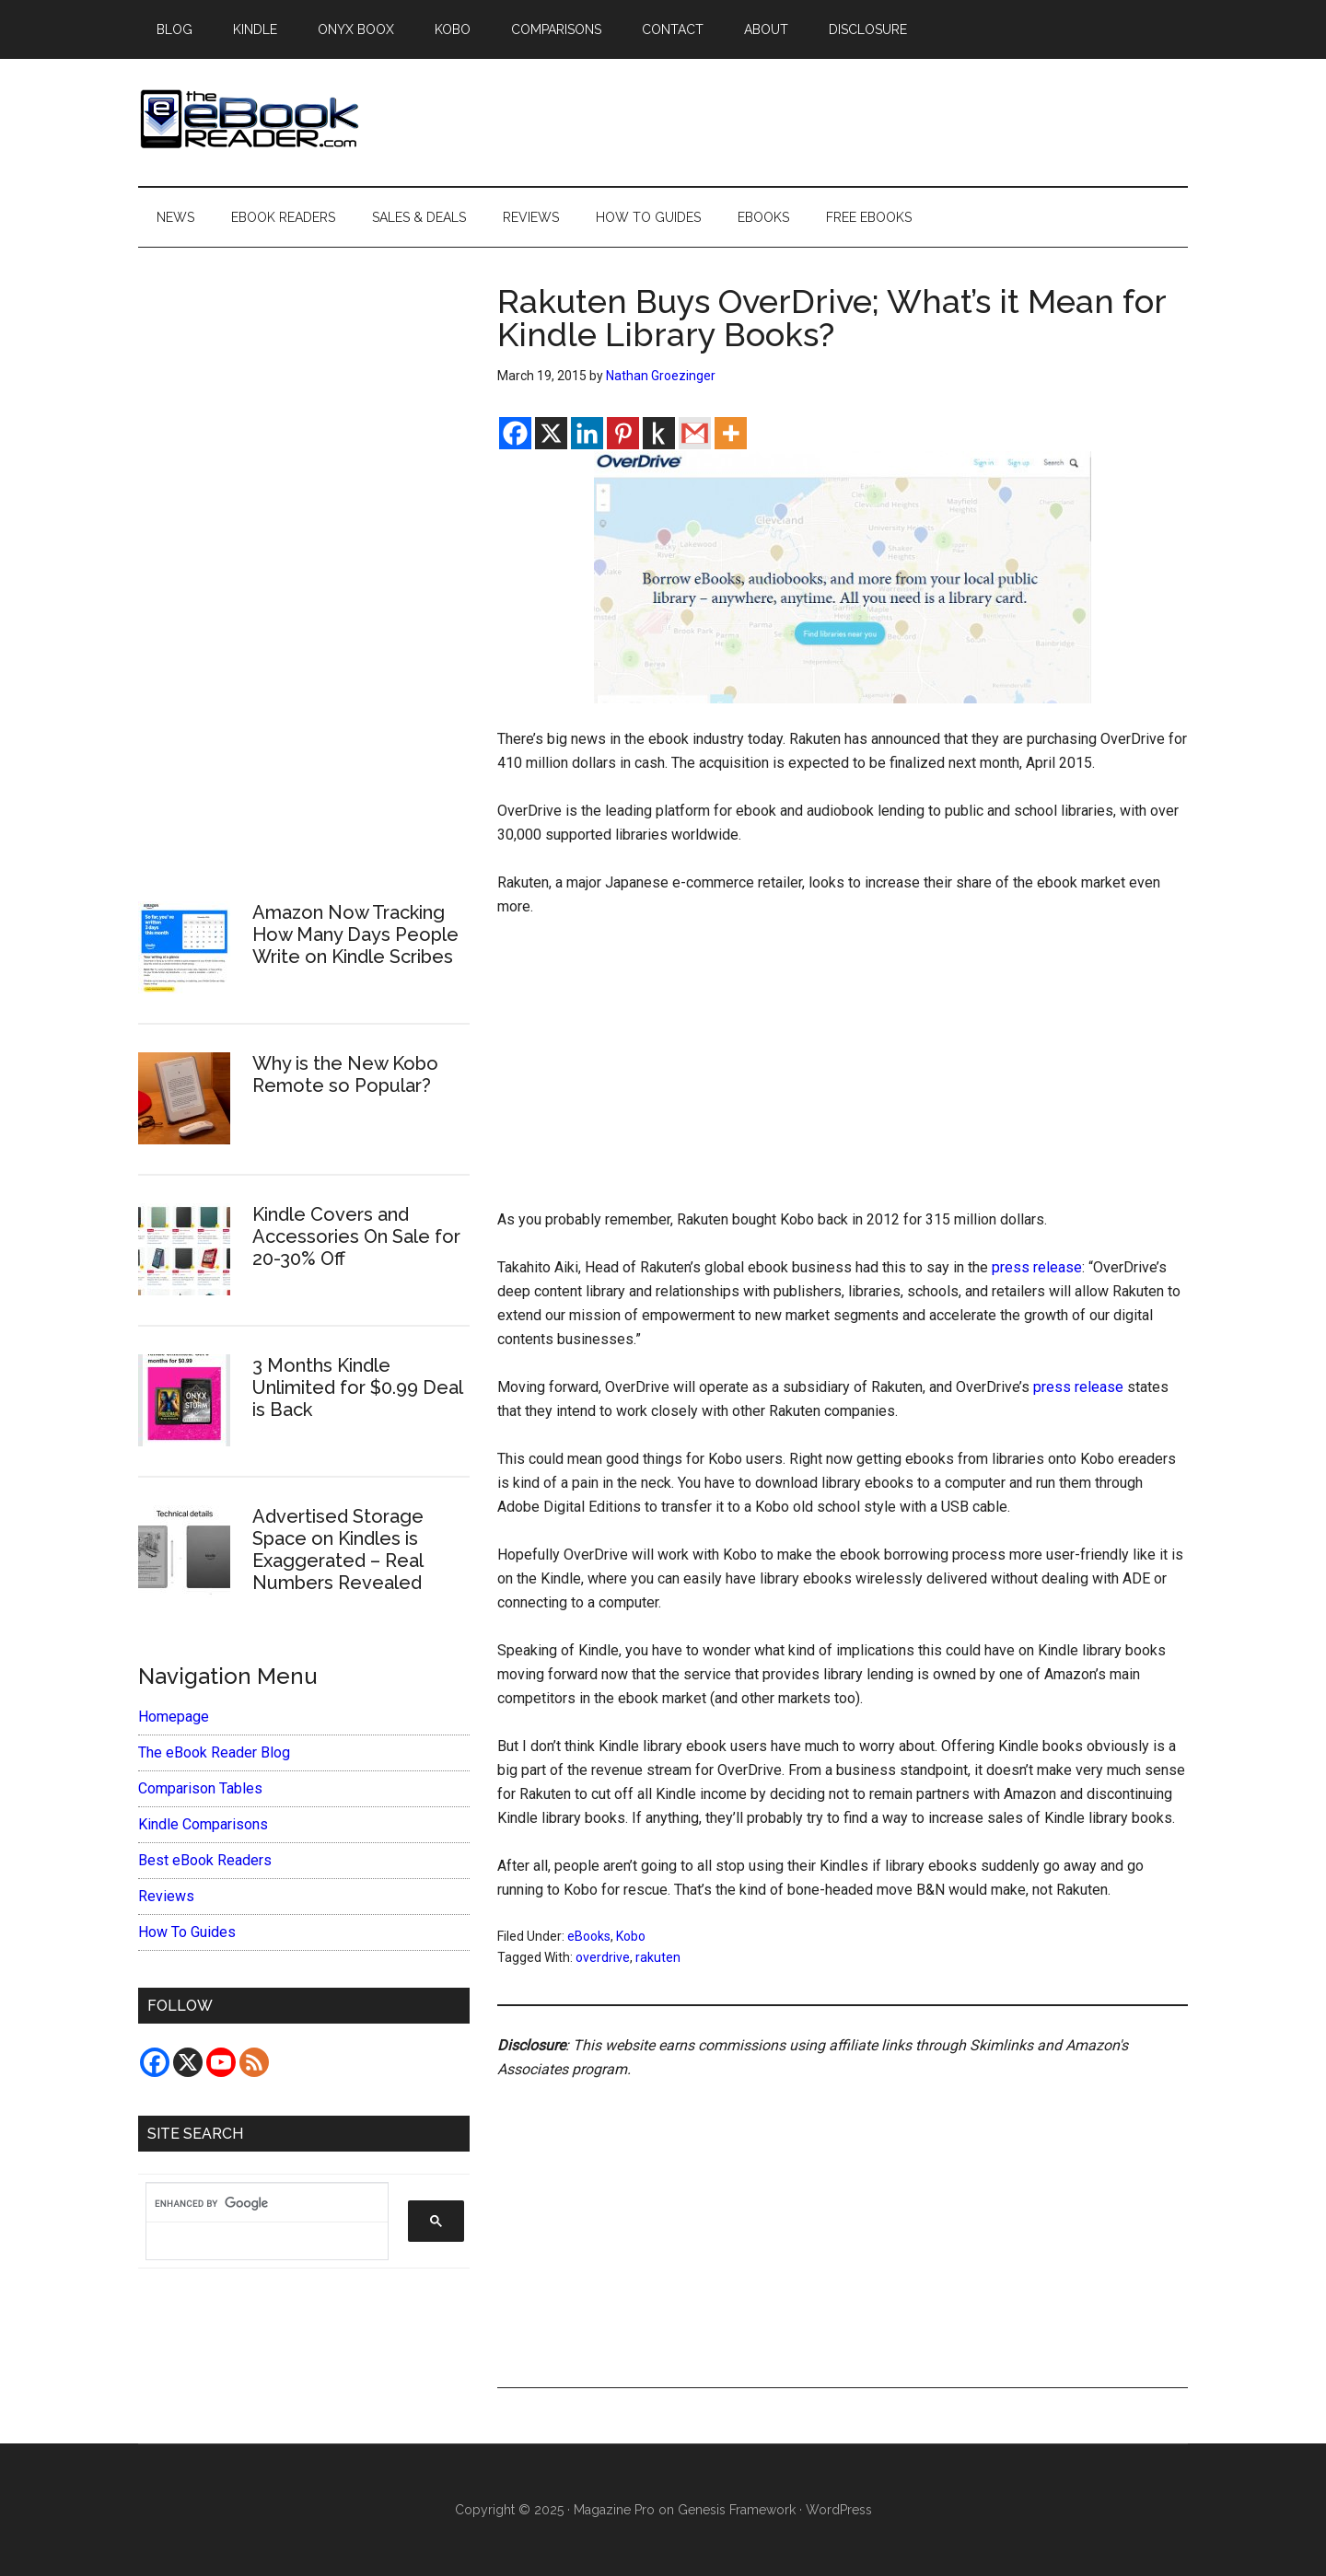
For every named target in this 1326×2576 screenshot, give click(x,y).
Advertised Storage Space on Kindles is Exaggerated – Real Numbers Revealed (338, 1549)
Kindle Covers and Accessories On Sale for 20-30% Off (356, 1236)
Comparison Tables (200, 1788)
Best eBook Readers (205, 1860)
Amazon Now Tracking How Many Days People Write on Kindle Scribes (355, 934)
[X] (551, 433)
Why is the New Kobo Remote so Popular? (345, 1074)
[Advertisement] (842, 1072)
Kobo (631, 1936)
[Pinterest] (623, 433)
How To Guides (187, 1932)
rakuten (657, 1957)
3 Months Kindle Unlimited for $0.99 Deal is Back (357, 1387)
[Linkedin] (587, 433)
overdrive (603, 1957)
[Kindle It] (659, 433)
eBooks (589, 1936)
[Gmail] (695, 433)
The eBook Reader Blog (214, 1752)
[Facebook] (515, 433)
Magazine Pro (614, 2509)
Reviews (166, 1896)
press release (1037, 1267)
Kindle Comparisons (203, 1824)
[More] (731, 433)
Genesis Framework (737, 2509)
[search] (258, 2203)
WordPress (839, 2509)
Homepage (173, 1716)
